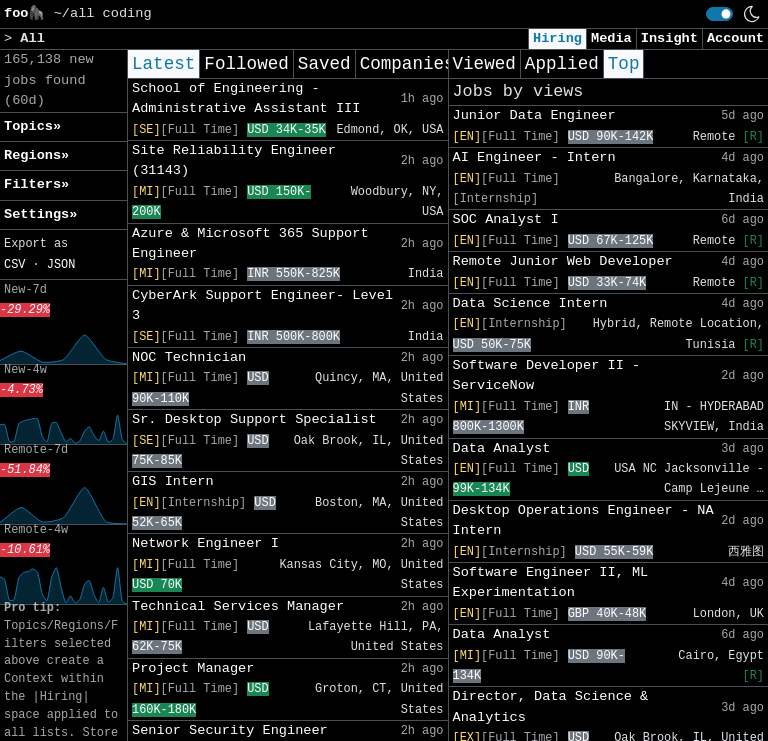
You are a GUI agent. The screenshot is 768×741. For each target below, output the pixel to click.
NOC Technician (189, 357)
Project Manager (193, 668)
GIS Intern (173, 481)
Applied (562, 64)
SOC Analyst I (506, 219)
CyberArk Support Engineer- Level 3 (262, 305)
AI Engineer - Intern (534, 157)
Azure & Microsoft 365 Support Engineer (250, 243)
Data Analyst (502, 448)
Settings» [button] (40, 214)
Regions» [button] (36, 155)
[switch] (719, 14)
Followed (246, 64)
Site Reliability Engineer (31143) (234, 160)
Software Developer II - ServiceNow (547, 375)
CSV (14, 265)
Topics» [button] (32, 126)
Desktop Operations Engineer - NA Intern (583, 520)
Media (611, 38)
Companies (407, 64)
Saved (324, 64)
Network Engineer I (205, 543)
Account (735, 38)
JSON (61, 265)
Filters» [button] (36, 184)
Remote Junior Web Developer (563, 261)
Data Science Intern (530, 303)
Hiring (557, 38)
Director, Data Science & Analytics (551, 706)
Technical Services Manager (238, 606)
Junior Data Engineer (534, 115)
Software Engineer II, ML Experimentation (551, 582)
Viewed (484, 64)
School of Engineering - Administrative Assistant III (246, 98)
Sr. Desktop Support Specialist (254, 419)
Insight (669, 38)
